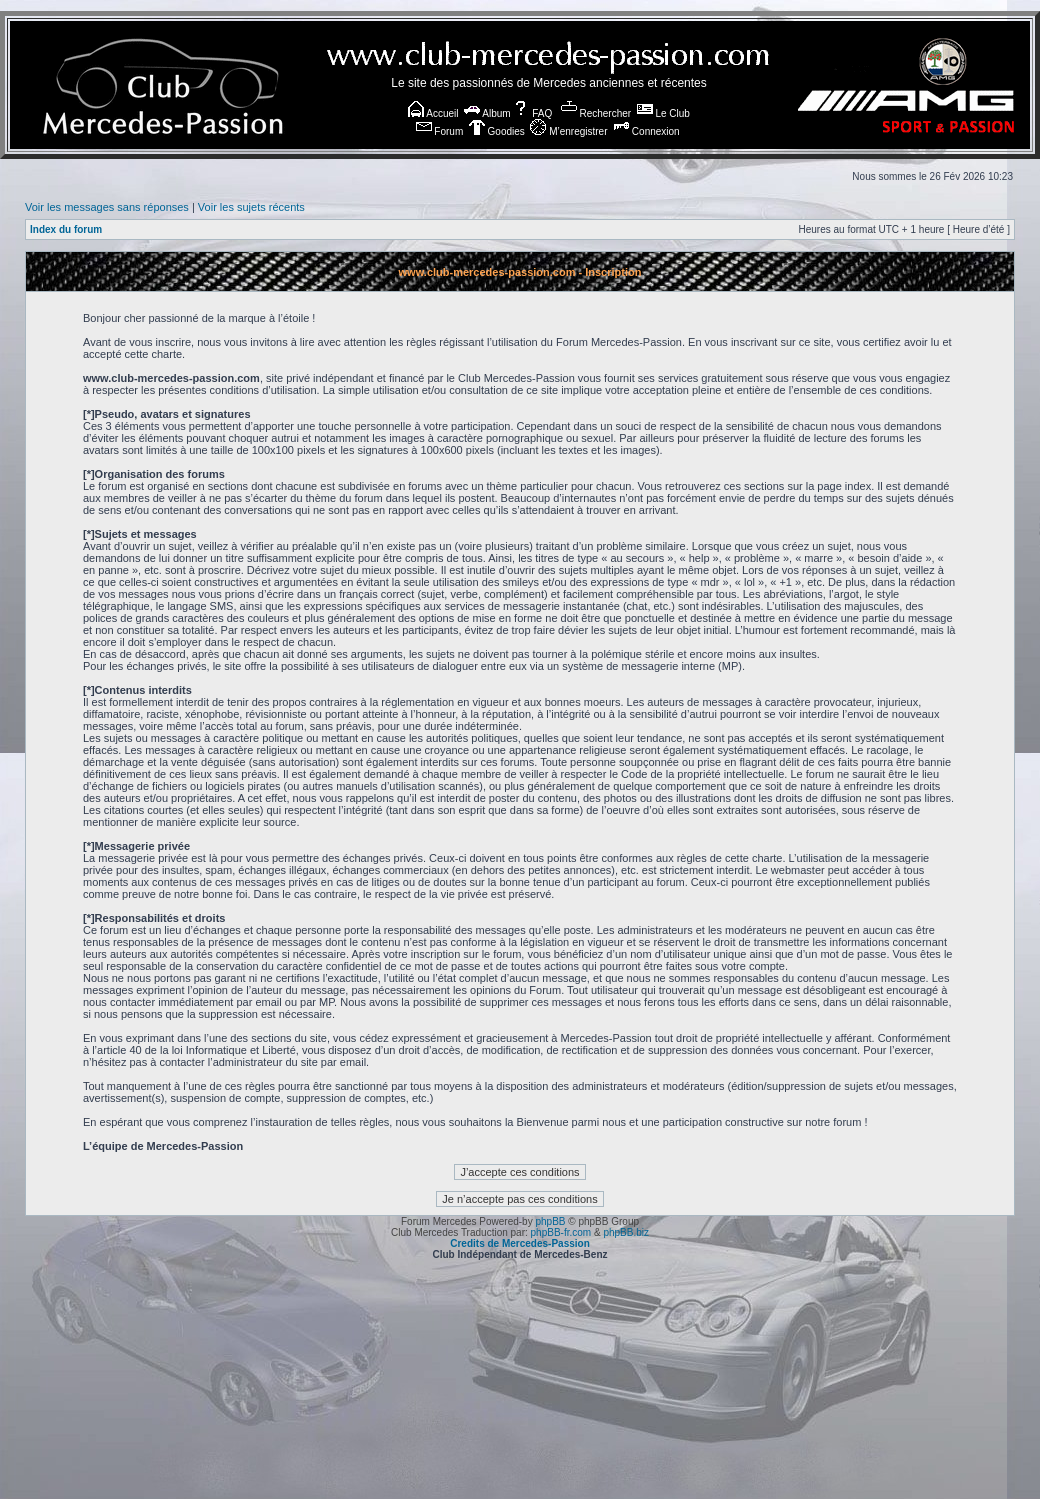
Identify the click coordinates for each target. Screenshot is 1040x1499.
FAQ (532, 113)
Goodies (497, 131)
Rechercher (596, 113)
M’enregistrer (568, 131)
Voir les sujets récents (251, 207)
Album (487, 113)
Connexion (646, 131)
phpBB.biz (626, 1232)
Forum (440, 131)
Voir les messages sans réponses (107, 207)
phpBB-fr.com (561, 1232)
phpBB (550, 1221)
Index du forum (66, 229)
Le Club (663, 113)
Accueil (433, 113)
